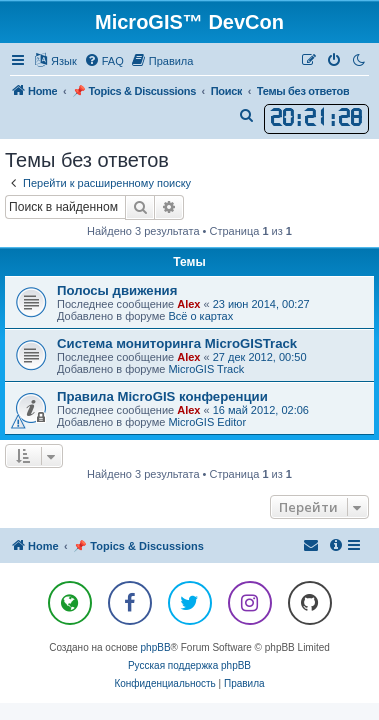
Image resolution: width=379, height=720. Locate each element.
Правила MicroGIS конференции (162, 396)
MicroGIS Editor (207, 422)
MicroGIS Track (206, 369)
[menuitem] (104, 61)
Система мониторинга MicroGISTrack (177, 343)
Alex (188, 304)
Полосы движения (117, 290)
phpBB (156, 647)
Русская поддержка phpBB (189, 665)
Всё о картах (200, 316)
